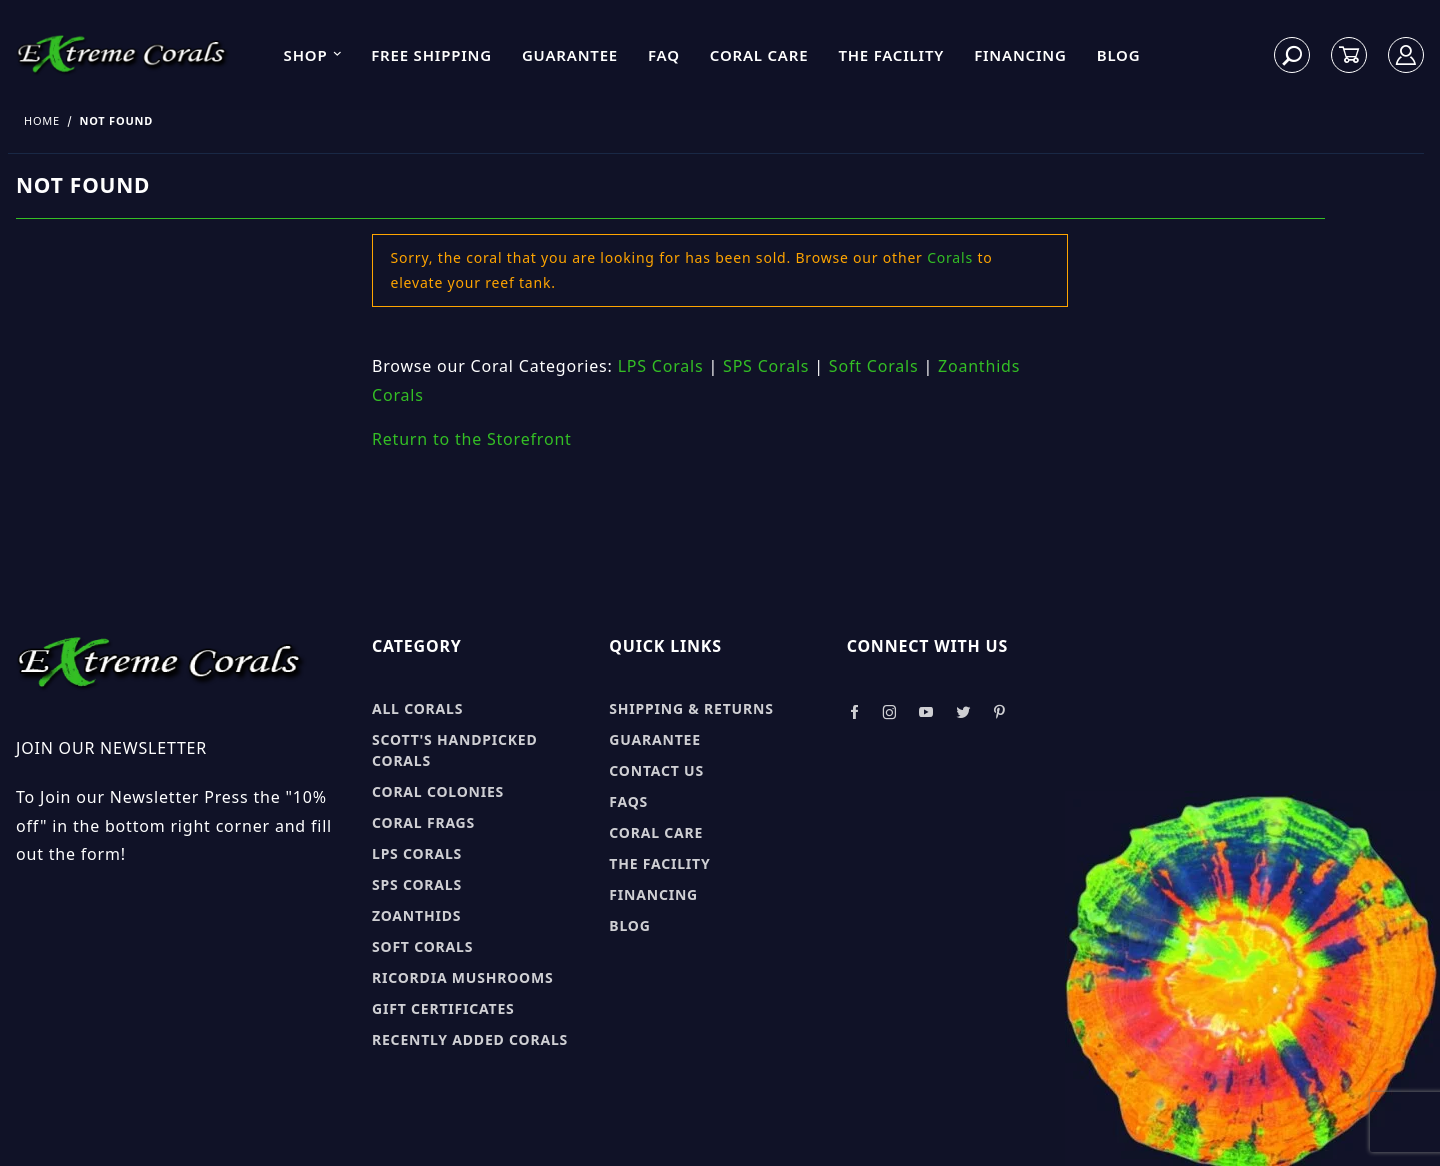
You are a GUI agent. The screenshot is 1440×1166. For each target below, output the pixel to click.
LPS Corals (661, 366)
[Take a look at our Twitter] (963, 712)
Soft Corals (874, 366)
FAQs (628, 801)
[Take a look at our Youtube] (927, 712)
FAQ (664, 55)
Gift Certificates (443, 1008)
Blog (1119, 55)
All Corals (417, 708)
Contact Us (656, 770)
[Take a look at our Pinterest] (999, 712)
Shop (314, 55)
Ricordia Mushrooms (462, 977)
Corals (950, 257)
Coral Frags (423, 822)
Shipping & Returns (691, 708)
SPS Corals (766, 366)
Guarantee (570, 55)
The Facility (891, 55)
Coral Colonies (438, 791)
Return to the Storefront (472, 439)
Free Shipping (431, 55)
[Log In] (1406, 55)
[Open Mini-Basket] (1349, 55)
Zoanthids (416, 915)
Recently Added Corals (470, 1039)
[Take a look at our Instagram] (890, 712)
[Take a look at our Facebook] (854, 712)
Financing (1020, 55)
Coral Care (759, 55)
